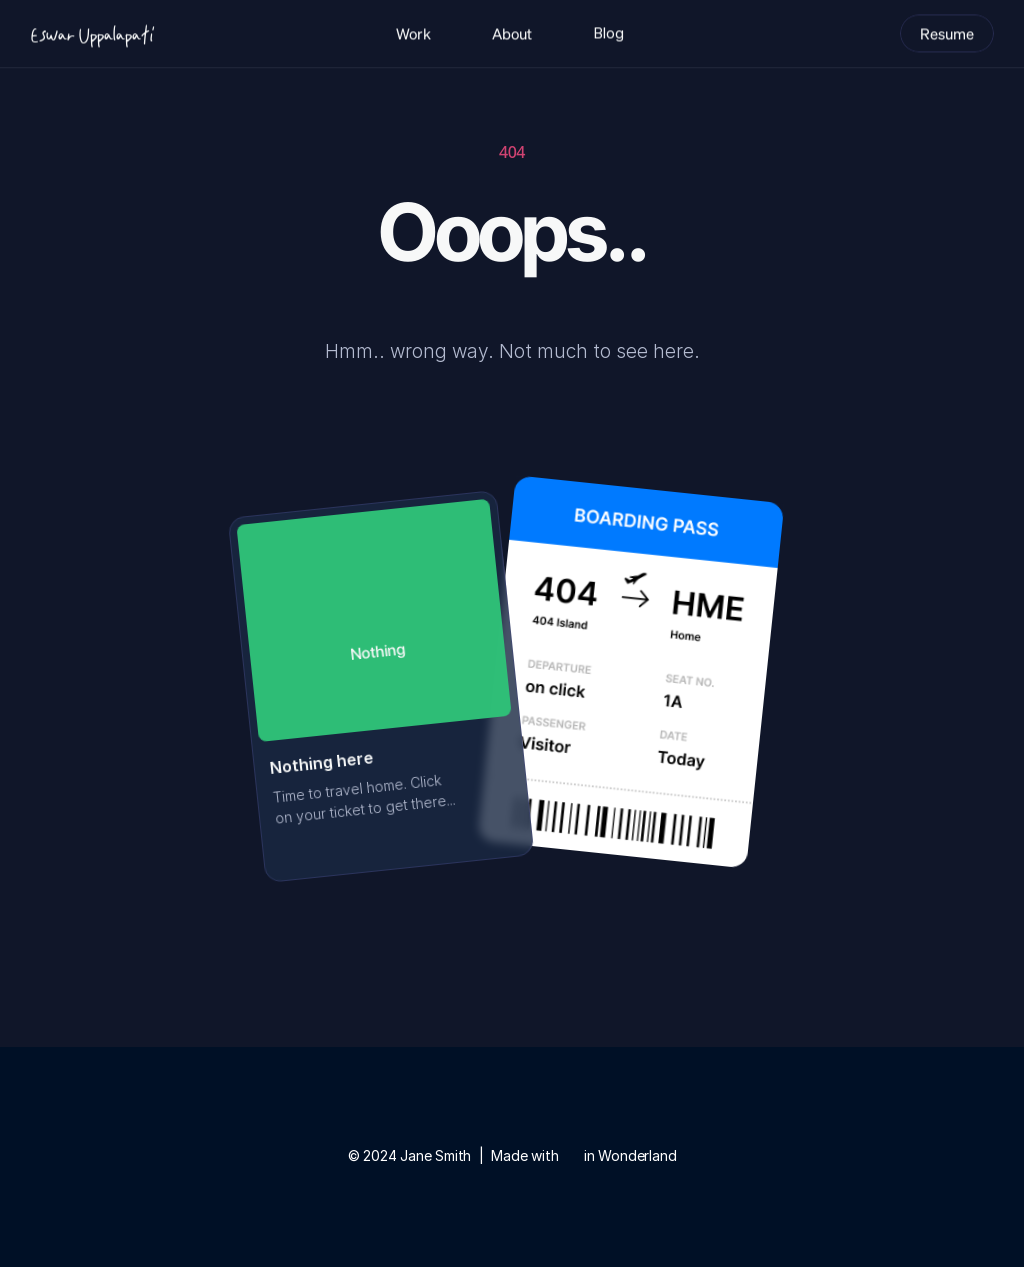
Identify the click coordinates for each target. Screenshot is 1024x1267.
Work (413, 32)
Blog (608, 31)
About (512, 32)
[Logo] (92, 32)
